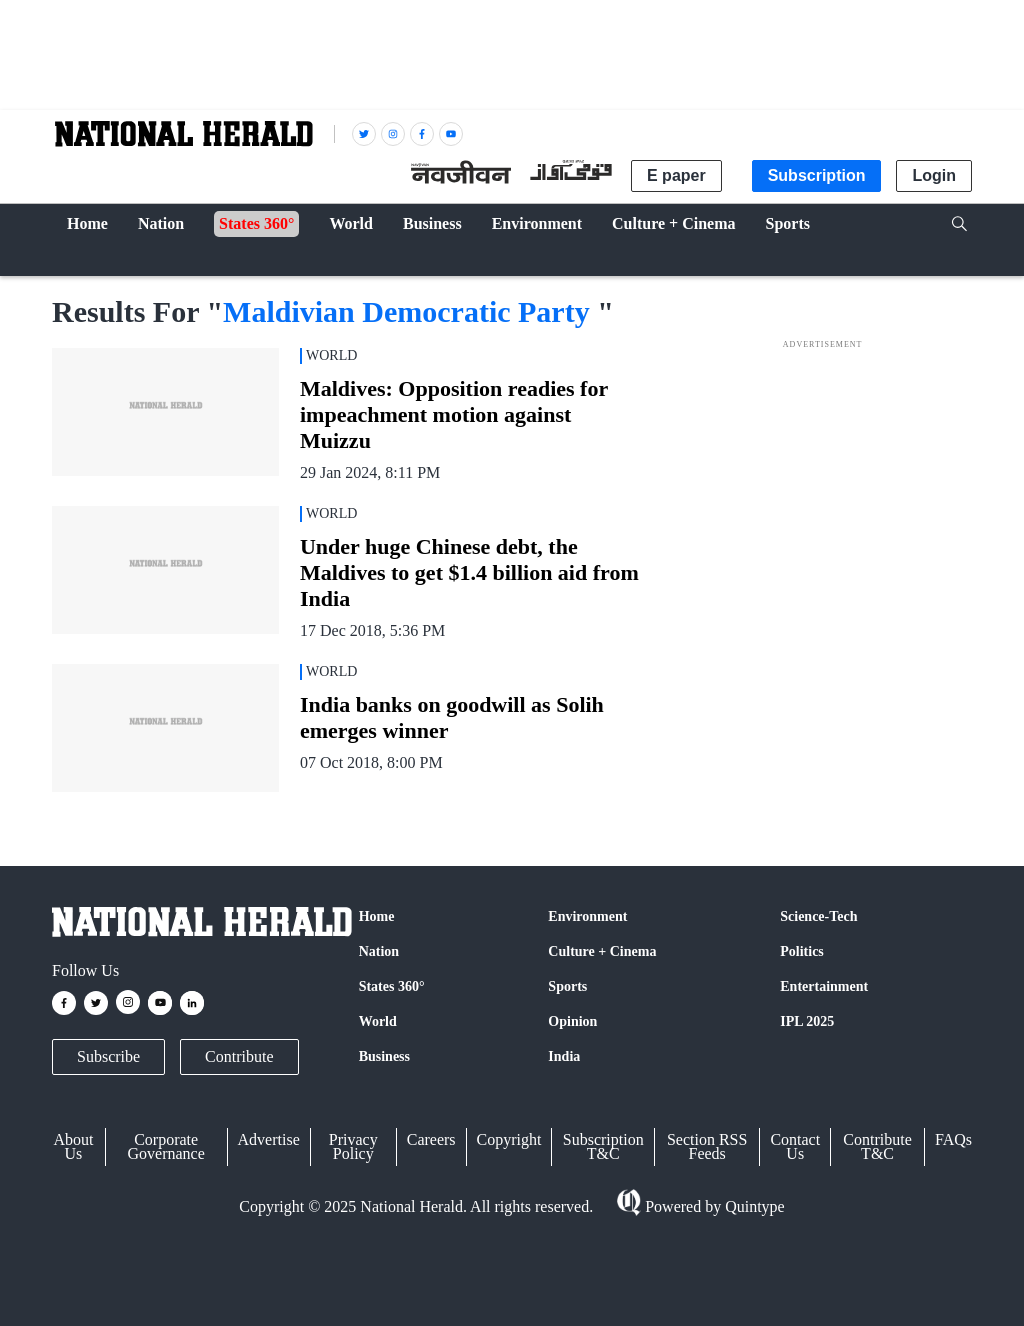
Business (384, 1056)
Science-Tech (818, 916)
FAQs (953, 1139)
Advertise (269, 1139)
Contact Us (795, 1146)
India (564, 1056)
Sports (567, 986)
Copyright (509, 1139)
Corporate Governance (166, 1146)
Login (934, 175)
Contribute (239, 1056)
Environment (587, 916)
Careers (431, 1139)
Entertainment (824, 986)
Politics (802, 951)
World (378, 1021)
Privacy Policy (353, 1146)
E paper (676, 175)
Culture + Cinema (602, 951)
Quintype (753, 1206)
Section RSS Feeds (707, 1146)
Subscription (817, 175)
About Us (73, 1146)
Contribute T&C (877, 1146)
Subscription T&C (603, 1146)
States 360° (392, 986)
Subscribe (108, 1056)
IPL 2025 (807, 1021)
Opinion (572, 1021)
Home (377, 916)
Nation (379, 951)
